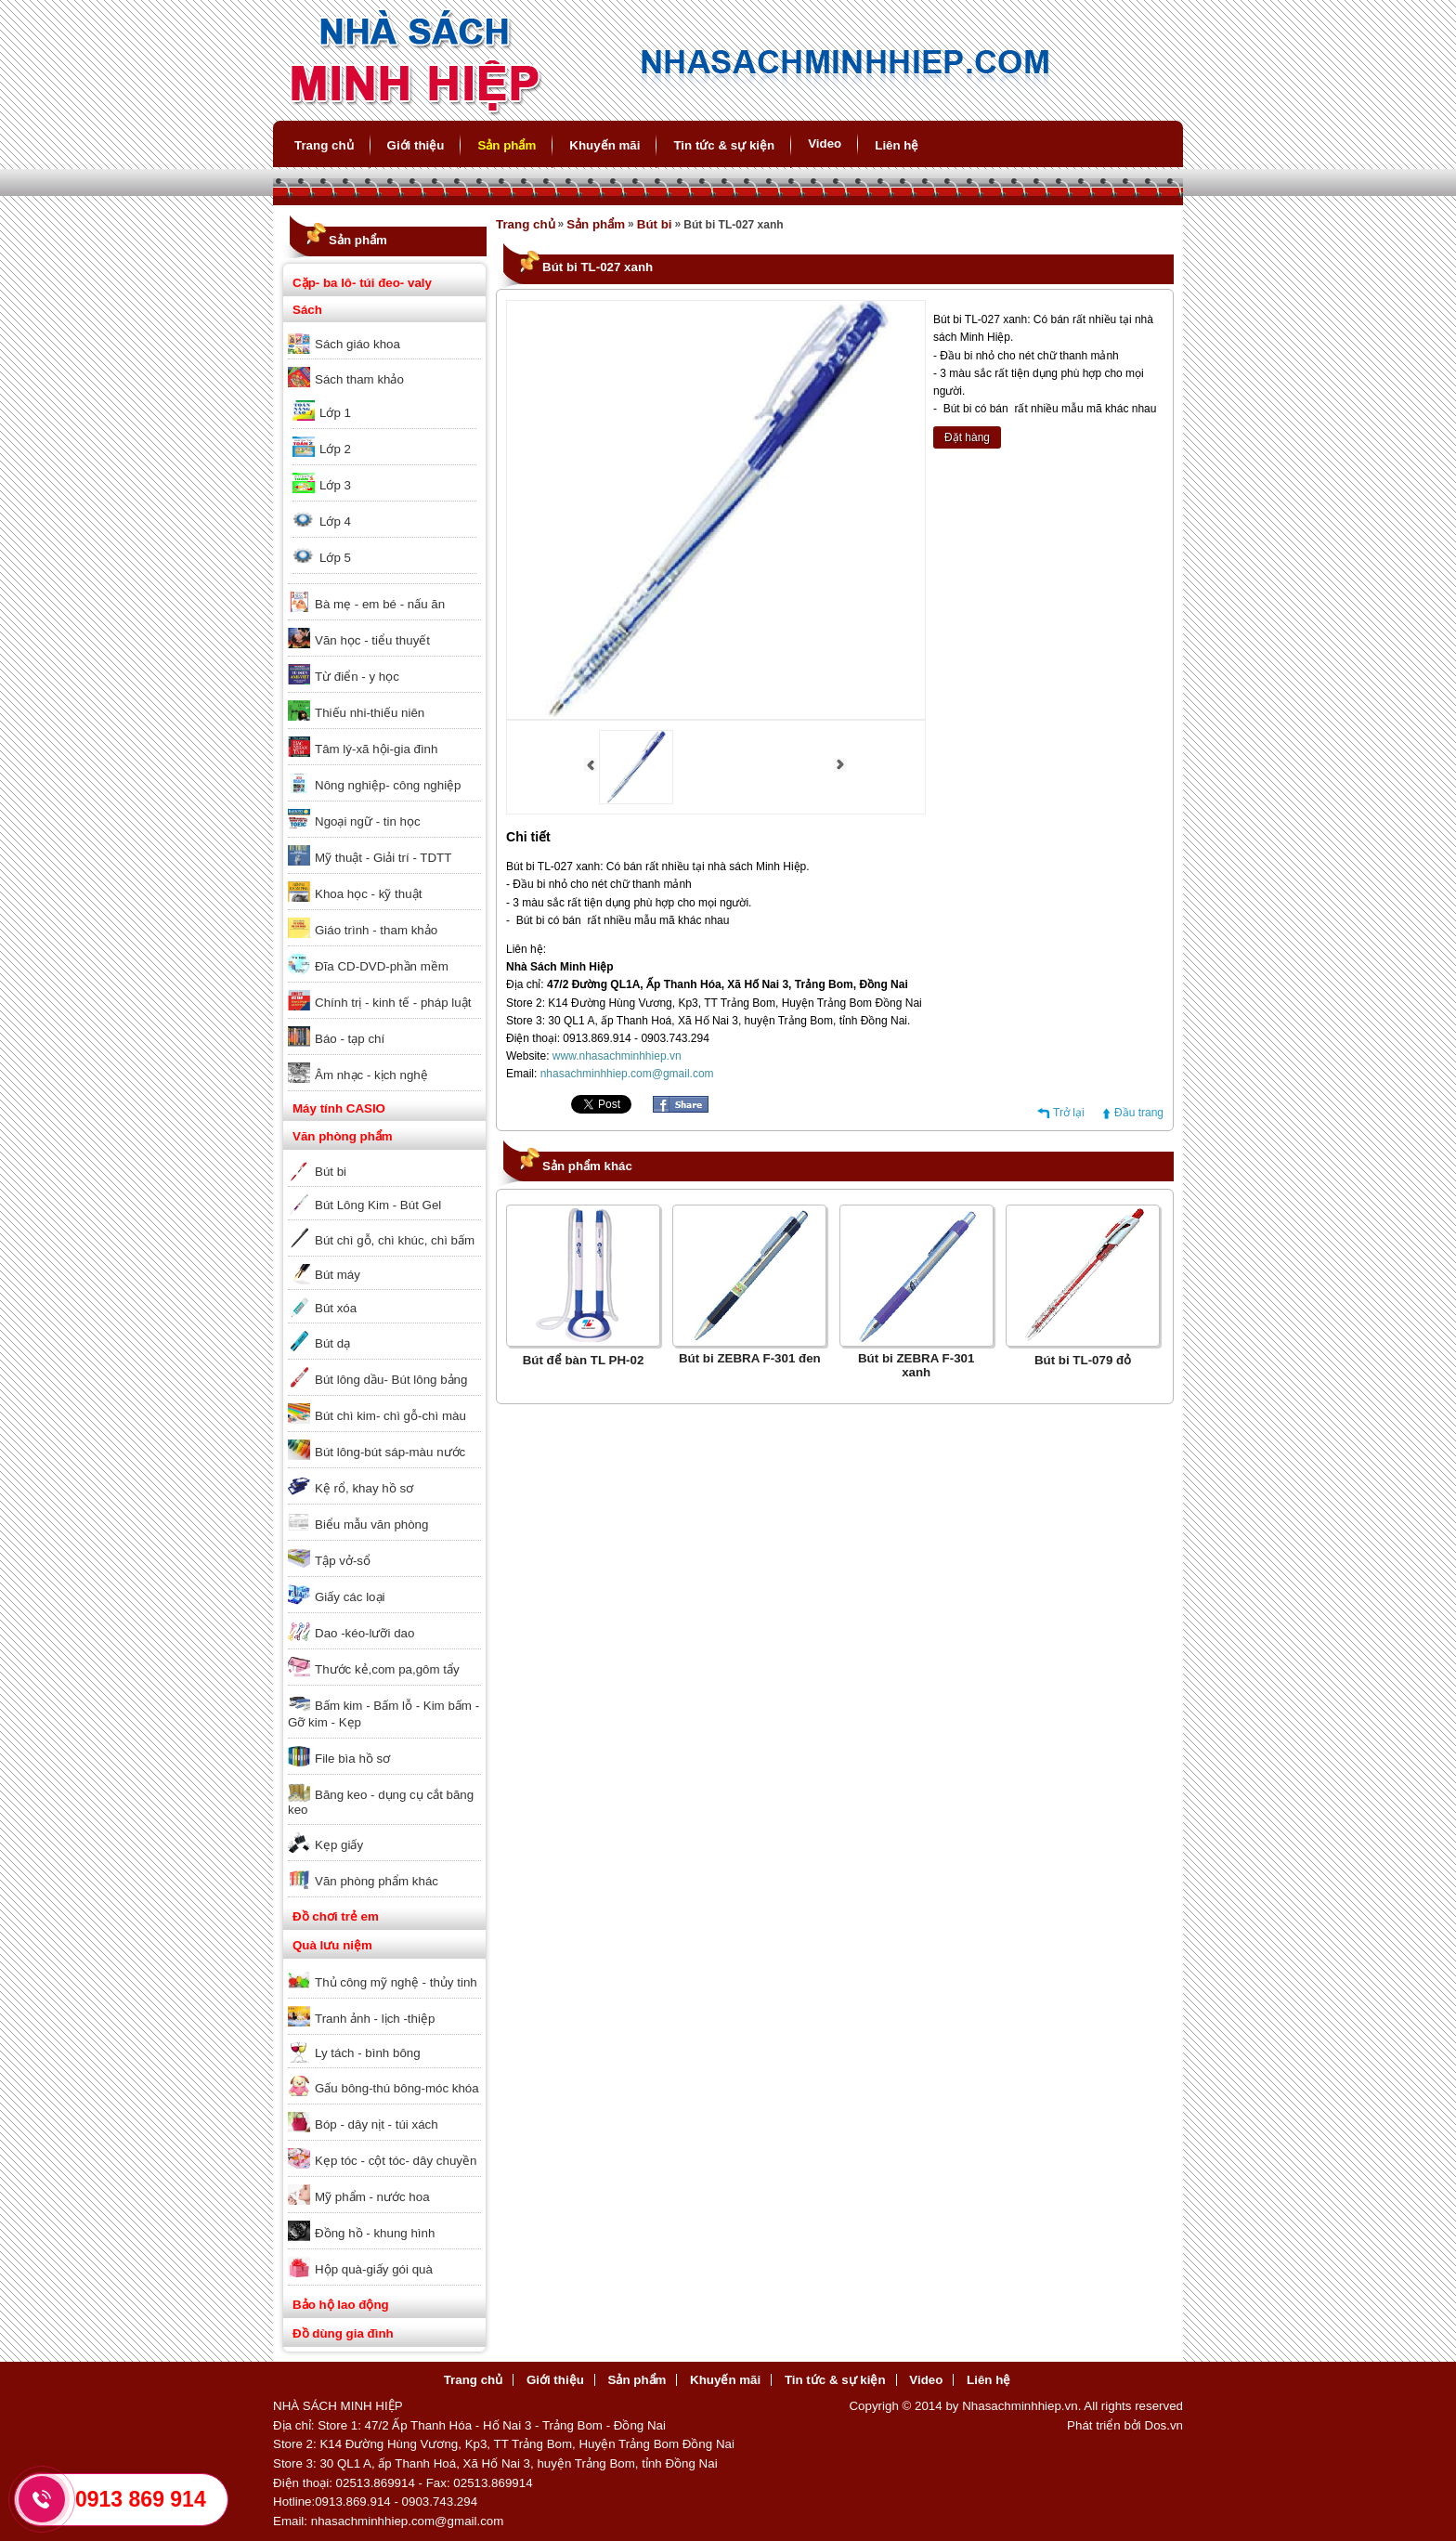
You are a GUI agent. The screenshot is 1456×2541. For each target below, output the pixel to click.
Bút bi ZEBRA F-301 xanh (916, 1365)
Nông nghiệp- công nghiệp (388, 785)
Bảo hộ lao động (340, 2305)
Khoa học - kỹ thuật (368, 894)
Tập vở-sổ (342, 1561)
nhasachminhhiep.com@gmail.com (627, 1073)
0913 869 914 (140, 2499)
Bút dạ (332, 1343)
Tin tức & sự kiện (723, 145)
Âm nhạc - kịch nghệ (371, 1075)
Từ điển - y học (357, 677)
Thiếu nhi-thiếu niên (369, 713)
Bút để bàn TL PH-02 (583, 1360)
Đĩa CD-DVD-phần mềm (381, 966)
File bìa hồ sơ (352, 1759)
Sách (307, 310)
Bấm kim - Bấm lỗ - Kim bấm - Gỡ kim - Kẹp (383, 1714)
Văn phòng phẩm (342, 1136)
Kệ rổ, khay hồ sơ (364, 1488)
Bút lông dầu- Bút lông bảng (391, 1380)
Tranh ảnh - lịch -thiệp (375, 2019)
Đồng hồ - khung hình (375, 2233)
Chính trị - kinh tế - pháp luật (393, 1003)
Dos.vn (1164, 2425)
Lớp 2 (335, 449)
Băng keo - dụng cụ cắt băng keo (381, 1802)
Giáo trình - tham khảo (376, 930)
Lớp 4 (335, 521)
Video (824, 143)
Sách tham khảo (359, 379)
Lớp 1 (335, 413)
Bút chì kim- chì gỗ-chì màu (390, 1416)
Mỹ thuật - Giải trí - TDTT (383, 858)
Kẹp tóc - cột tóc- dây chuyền (395, 2161)
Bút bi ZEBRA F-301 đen (750, 1358)
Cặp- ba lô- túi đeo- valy (362, 283)
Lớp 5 (335, 558)
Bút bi (330, 1172)
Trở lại (1069, 1112)
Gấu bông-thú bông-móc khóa (397, 2088)
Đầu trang (1139, 1112)
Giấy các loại (349, 1597)
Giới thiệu (416, 145)
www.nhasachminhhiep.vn (617, 1055)
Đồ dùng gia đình (343, 2333)
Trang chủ (324, 145)
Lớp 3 (335, 485)
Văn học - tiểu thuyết (372, 640)
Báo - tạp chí (349, 1039)
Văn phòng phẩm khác (376, 1881)
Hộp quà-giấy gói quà (374, 2269)
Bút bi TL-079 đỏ (1082, 1360)
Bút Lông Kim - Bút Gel (378, 1205)
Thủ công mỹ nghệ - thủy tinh (396, 1982)
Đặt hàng (967, 437)
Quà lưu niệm (332, 1945)
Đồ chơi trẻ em (335, 1916)
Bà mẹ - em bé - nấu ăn (380, 604)
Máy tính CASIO (338, 1108)
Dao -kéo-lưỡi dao (364, 1633)
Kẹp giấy (339, 1845)
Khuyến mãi (604, 145)
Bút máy (337, 1275)
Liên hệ (896, 145)
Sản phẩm (506, 145)
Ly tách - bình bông (368, 2053)
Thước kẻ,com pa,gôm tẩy (387, 1669)
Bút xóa (336, 1308)
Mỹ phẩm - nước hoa (372, 2197)
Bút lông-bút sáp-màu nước (390, 1452)
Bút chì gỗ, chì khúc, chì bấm (394, 1240)
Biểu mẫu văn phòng (371, 1524)
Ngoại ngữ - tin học (368, 821)
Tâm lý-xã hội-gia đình (376, 749)
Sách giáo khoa (357, 344)
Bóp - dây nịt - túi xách (376, 2124)
